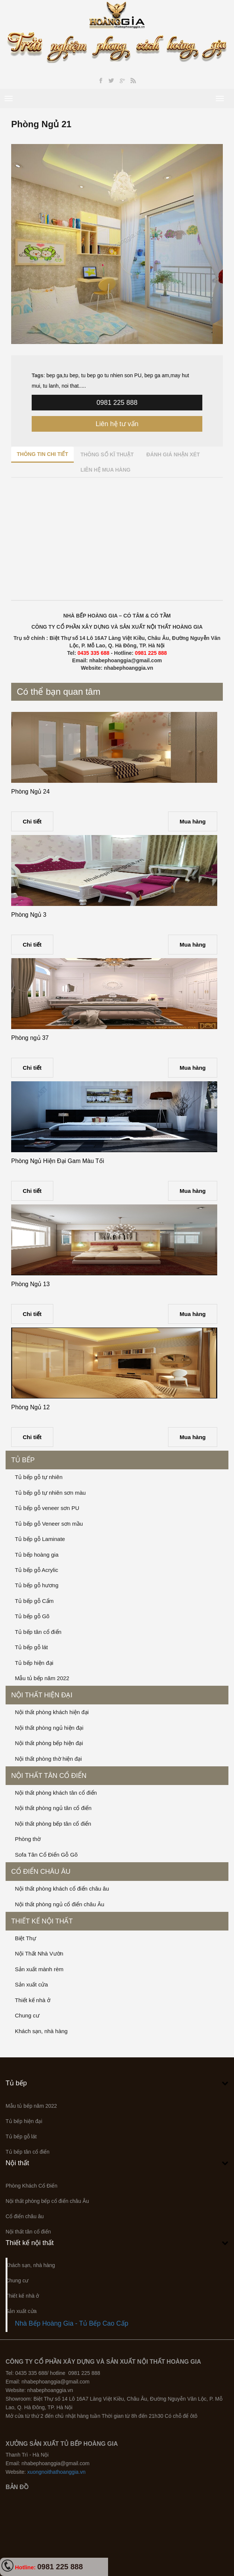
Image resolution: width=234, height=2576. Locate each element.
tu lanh (49, 386)
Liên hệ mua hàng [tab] (105, 470)
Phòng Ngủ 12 (30, 1407)
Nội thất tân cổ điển (48, 1775)
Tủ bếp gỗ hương (36, 1585)
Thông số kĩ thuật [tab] (107, 454)
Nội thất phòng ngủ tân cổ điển (53, 1808)
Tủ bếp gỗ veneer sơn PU (47, 1508)
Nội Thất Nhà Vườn (39, 1953)
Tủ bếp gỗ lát (31, 1647)
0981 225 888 (117, 402)
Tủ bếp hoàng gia (36, 1554)
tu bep (71, 375)
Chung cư (27, 2015)
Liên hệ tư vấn (116, 424)
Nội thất (17, 2163)
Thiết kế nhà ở (32, 2000)
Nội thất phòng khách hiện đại (52, 1712)
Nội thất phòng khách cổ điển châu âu (62, 1888)
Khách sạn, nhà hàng (41, 2031)
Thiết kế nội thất (42, 1921)
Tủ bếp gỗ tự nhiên (39, 1477)
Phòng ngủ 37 (30, 1038)
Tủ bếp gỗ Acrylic (36, 1570)
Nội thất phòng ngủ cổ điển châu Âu (59, 1904)
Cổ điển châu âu (40, 1871)
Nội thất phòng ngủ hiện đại (49, 1728)
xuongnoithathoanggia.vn (56, 2472)
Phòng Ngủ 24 (30, 791)
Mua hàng (193, 821)
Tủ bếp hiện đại (34, 1663)
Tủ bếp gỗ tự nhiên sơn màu (50, 1492)
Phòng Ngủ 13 (30, 1284)
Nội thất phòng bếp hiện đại (49, 1743)
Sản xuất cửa (31, 1984)
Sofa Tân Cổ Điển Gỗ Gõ (46, 1854)
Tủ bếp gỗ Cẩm (34, 1601)
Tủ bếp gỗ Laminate (40, 1539)
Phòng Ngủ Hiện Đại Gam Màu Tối (57, 1161)
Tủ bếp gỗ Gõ (32, 1616)
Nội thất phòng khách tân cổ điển (56, 1792)
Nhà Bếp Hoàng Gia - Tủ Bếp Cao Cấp (71, 2323)
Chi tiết (32, 821)
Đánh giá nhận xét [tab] (173, 454)
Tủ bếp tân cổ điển (38, 1632)
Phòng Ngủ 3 (29, 915)
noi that (70, 386)
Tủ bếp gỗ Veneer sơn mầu (49, 1523)
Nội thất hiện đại (41, 1695)
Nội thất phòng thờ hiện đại (48, 1759)
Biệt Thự (25, 1938)
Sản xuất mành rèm (39, 1969)
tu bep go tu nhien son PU (111, 375)
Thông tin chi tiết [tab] (42, 454)
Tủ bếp (23, 1460)
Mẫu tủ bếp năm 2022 (42, 1678)
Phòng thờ (28, 1839)
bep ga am (157, 375)
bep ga (54, 375)
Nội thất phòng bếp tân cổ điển (53, 1823)
